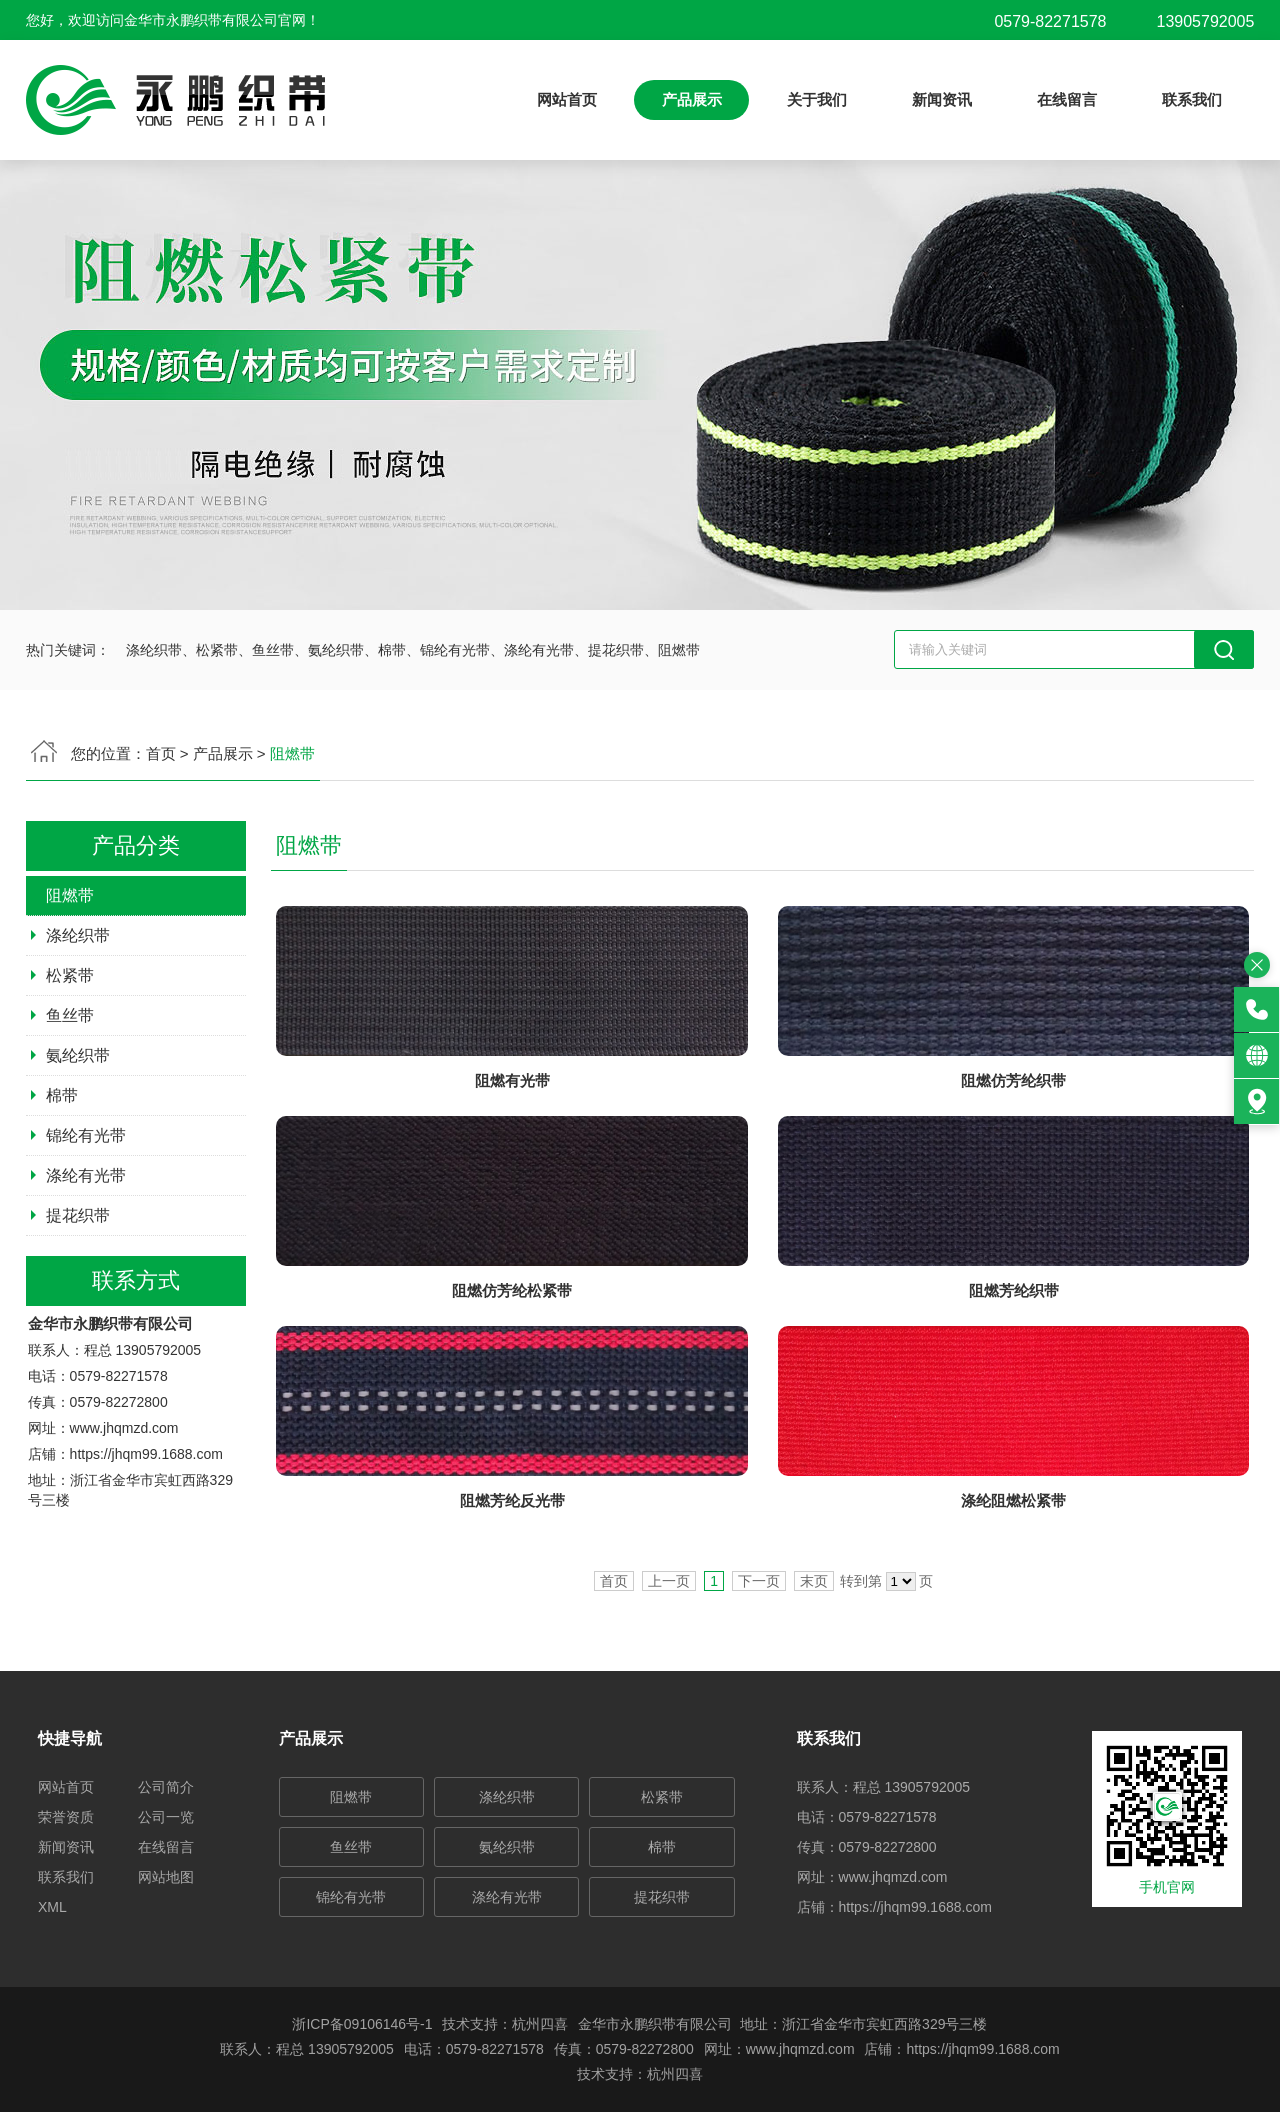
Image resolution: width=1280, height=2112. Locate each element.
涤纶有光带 (507, 1897)
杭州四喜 (675, 2074)
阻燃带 (351, 1797)
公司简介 (166, 1787)
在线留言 (1067, 99)
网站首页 (567, 99)
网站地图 (166, 1877)
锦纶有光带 (351, 1897)
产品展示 (692, 99)
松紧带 (662, 1797)
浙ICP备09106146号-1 (362, 2024)
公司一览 (166, 1817)
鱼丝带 (351, 1847)
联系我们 (1192, 99)
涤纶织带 (507, 1797)
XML (52, 1907)
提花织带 (662, 1897)
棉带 (662, 1847)
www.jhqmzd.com (893, 1877)
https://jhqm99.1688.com (915, 1907)
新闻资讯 (942, 99)
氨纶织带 (507, 1847)
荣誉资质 (66, 1817)
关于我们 (817, 99)
